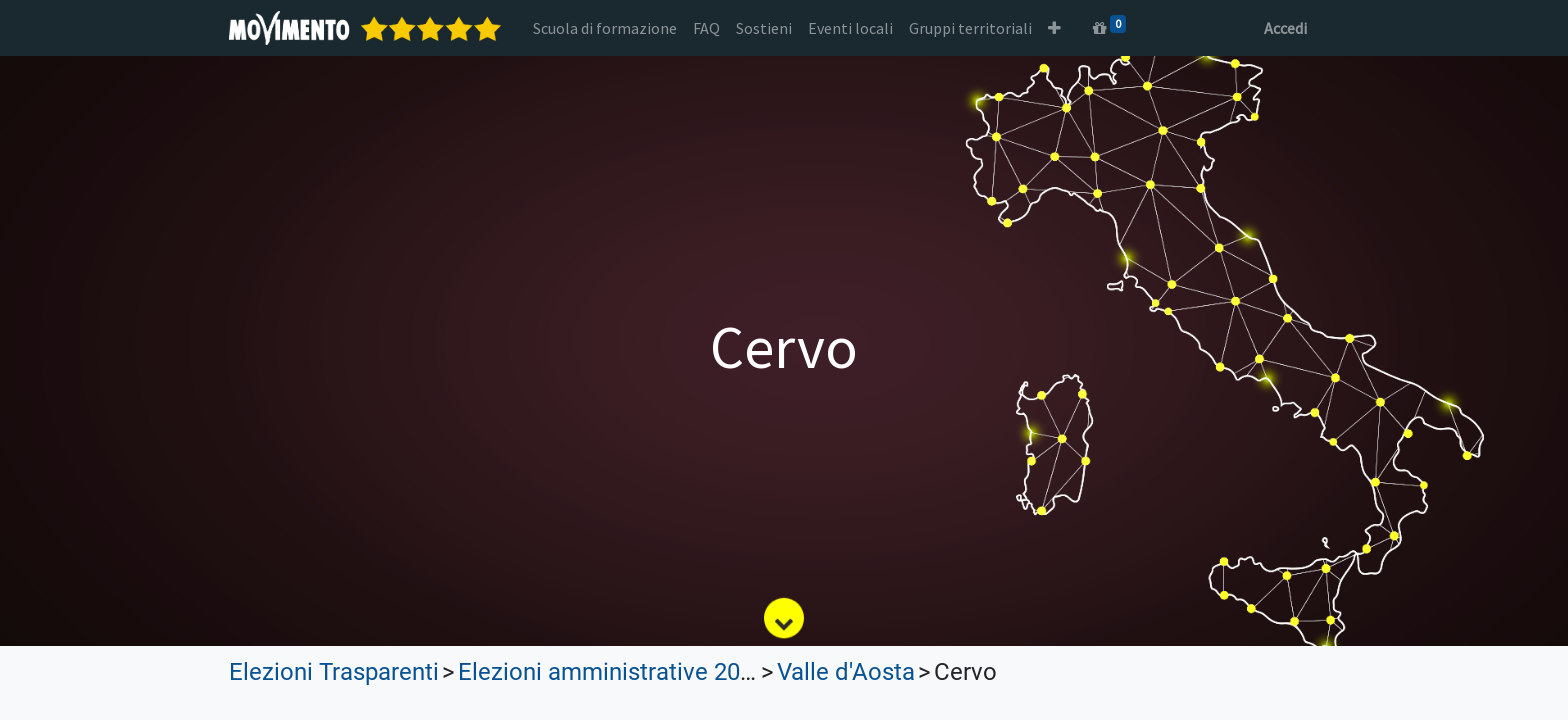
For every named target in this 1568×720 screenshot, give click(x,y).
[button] (1054, 28)
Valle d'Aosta (846, 672)
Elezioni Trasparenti (334, 672)
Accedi (1285, 28)
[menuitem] (605, 28)
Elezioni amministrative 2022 (612, 672)
